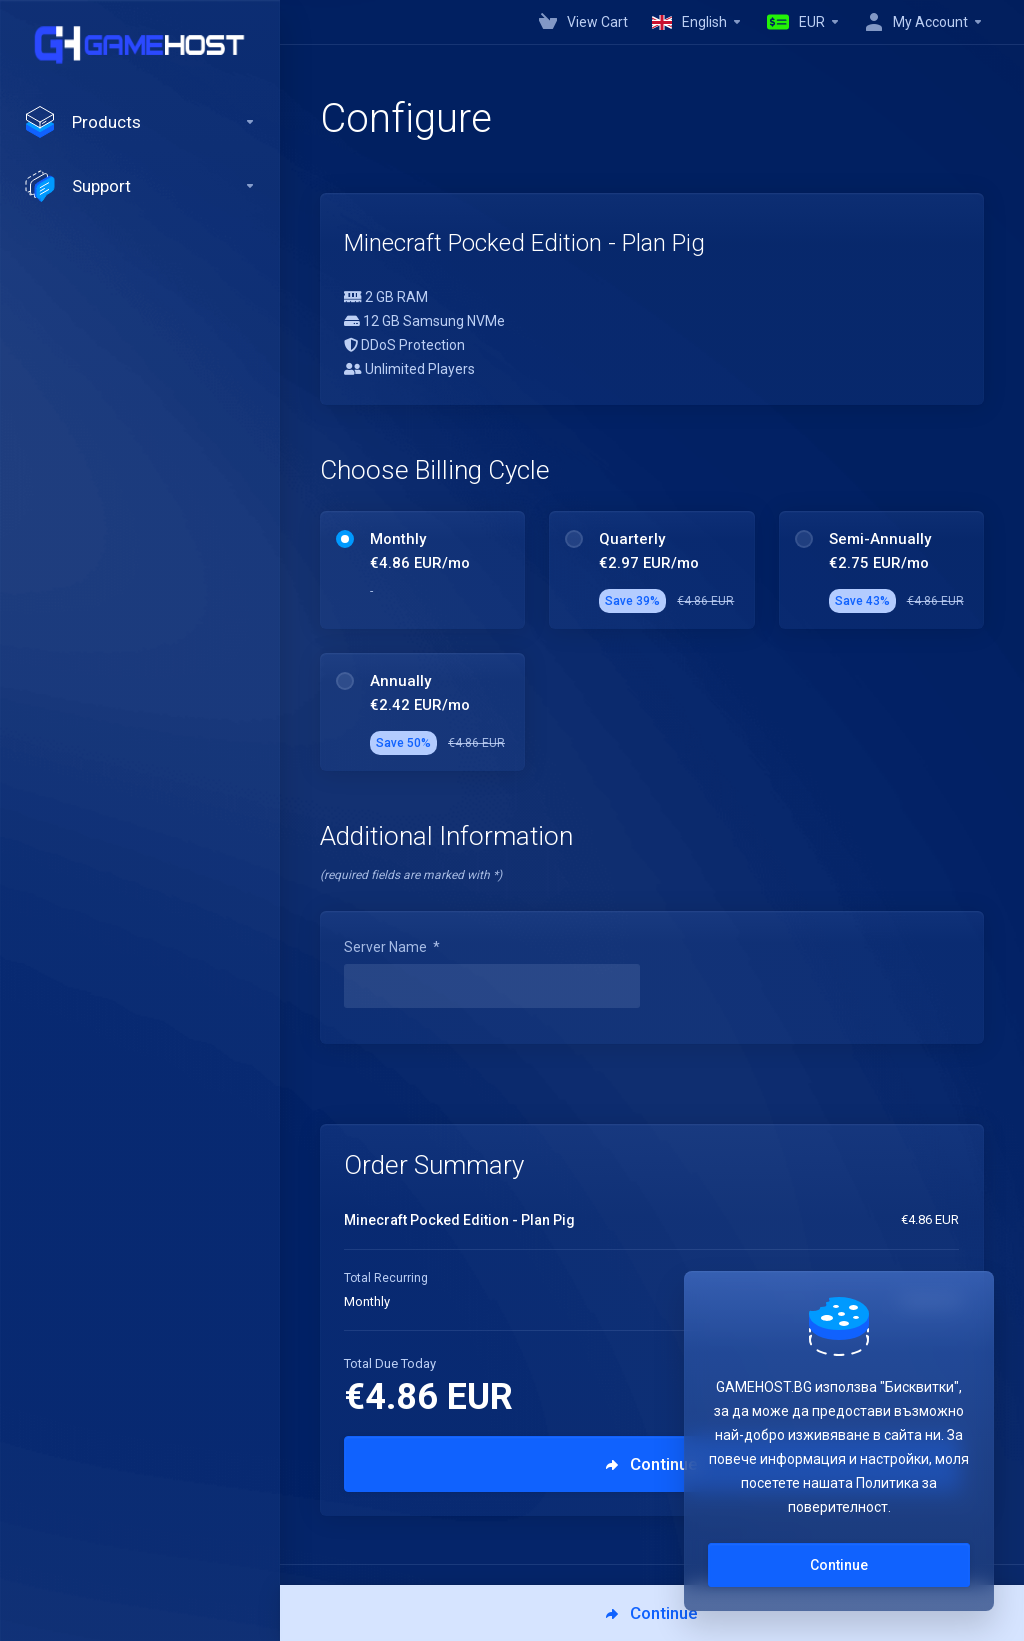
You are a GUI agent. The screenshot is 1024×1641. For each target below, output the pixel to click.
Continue (839, 1565)
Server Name (392, 947)
